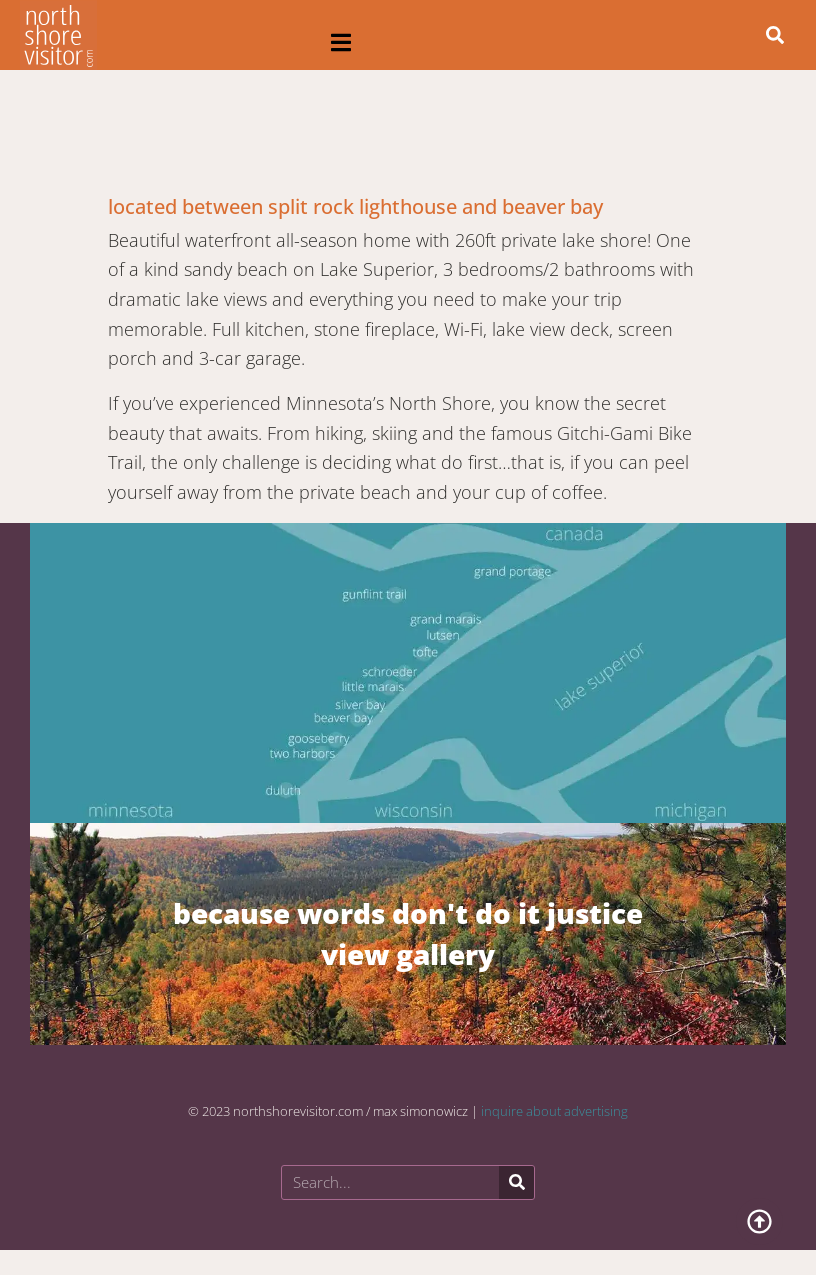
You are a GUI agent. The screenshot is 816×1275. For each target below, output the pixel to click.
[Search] (516, 1182)
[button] (341, 42)
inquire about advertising (554, 1111)
